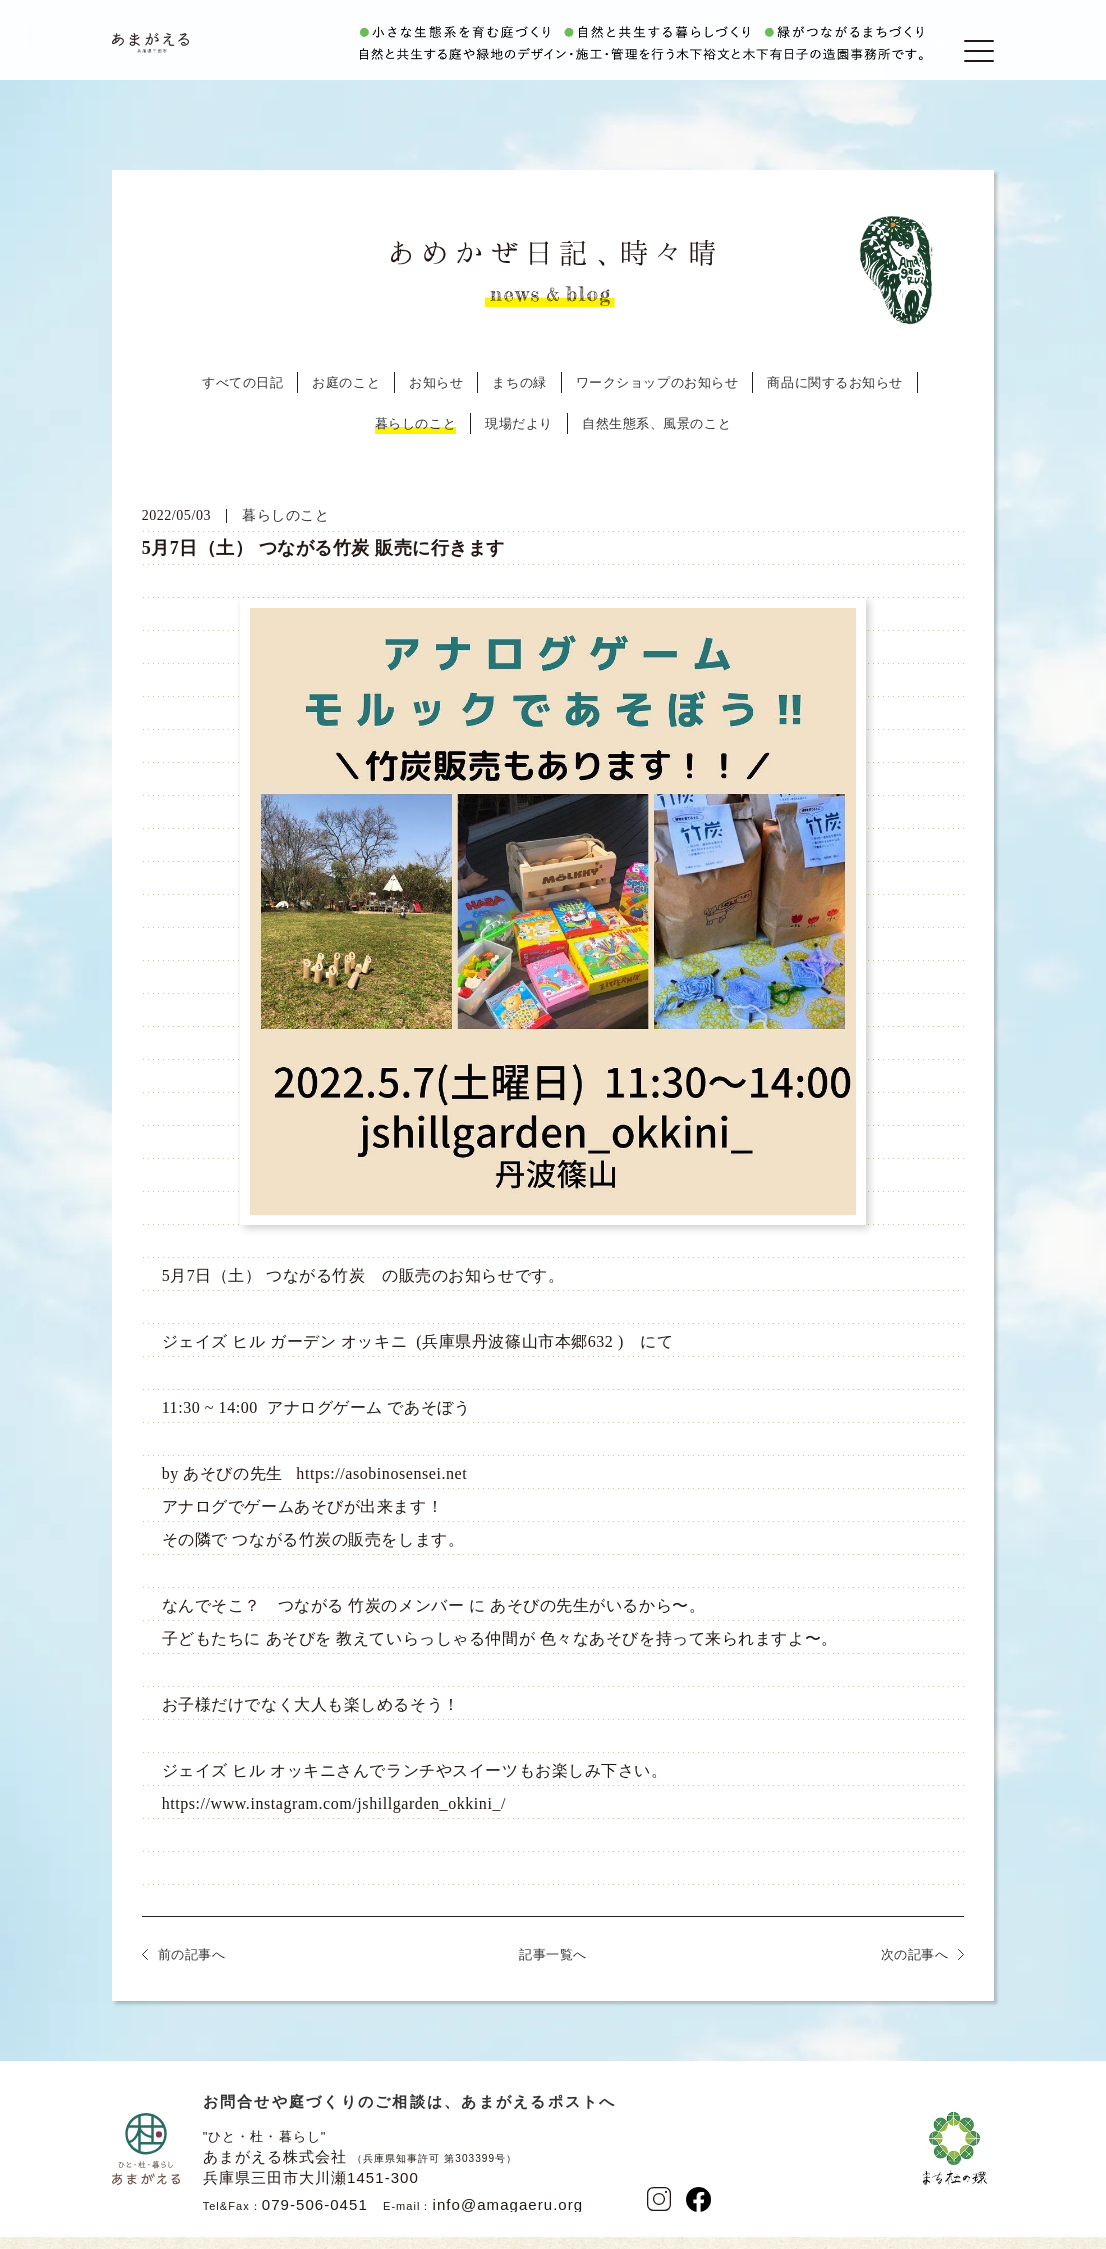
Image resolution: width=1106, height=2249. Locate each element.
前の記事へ (192, 1971)
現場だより (519, 440)
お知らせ (436, 399)
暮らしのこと (415, 440)
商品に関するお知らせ (835, 399)
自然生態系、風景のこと (656, 440)
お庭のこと (346, 399)
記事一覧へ (553, 1971)
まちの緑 (519, 399)
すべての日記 (242, 399)
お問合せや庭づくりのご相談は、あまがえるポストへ (410, 2118)
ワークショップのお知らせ (657, 399)
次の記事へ (915, 1971)
